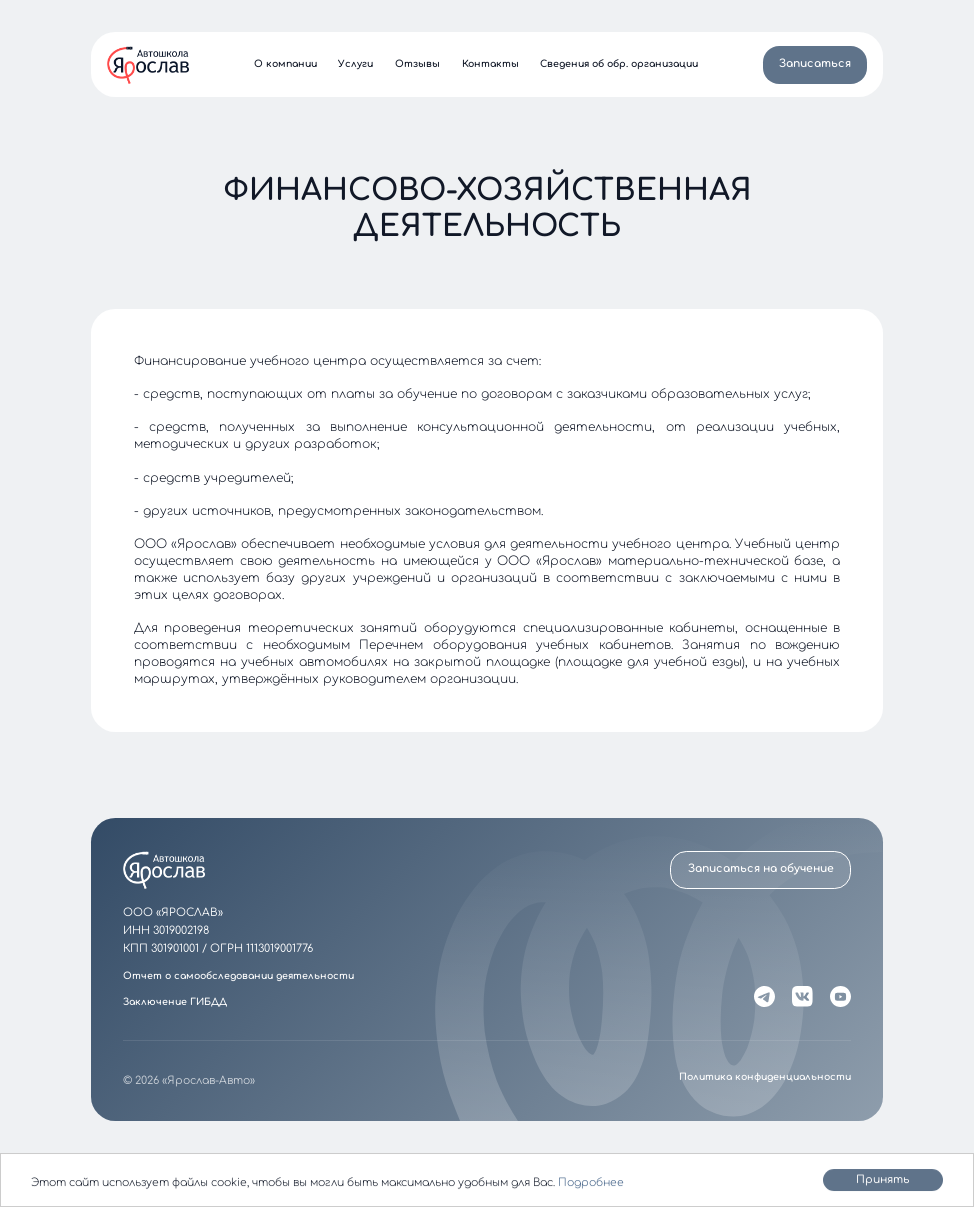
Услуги (355, 64)
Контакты (490, 64)
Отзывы (417, 64)
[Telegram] (765, 997)
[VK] (802, 997)
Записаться (815, 63)
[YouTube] (840, 997)
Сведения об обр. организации (619, 64)
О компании (285, 64)
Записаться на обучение (761, 868)
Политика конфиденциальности (765, 1077)
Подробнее (591, 1183)
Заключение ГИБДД (175, 1002)
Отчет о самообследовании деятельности (238, 976)
